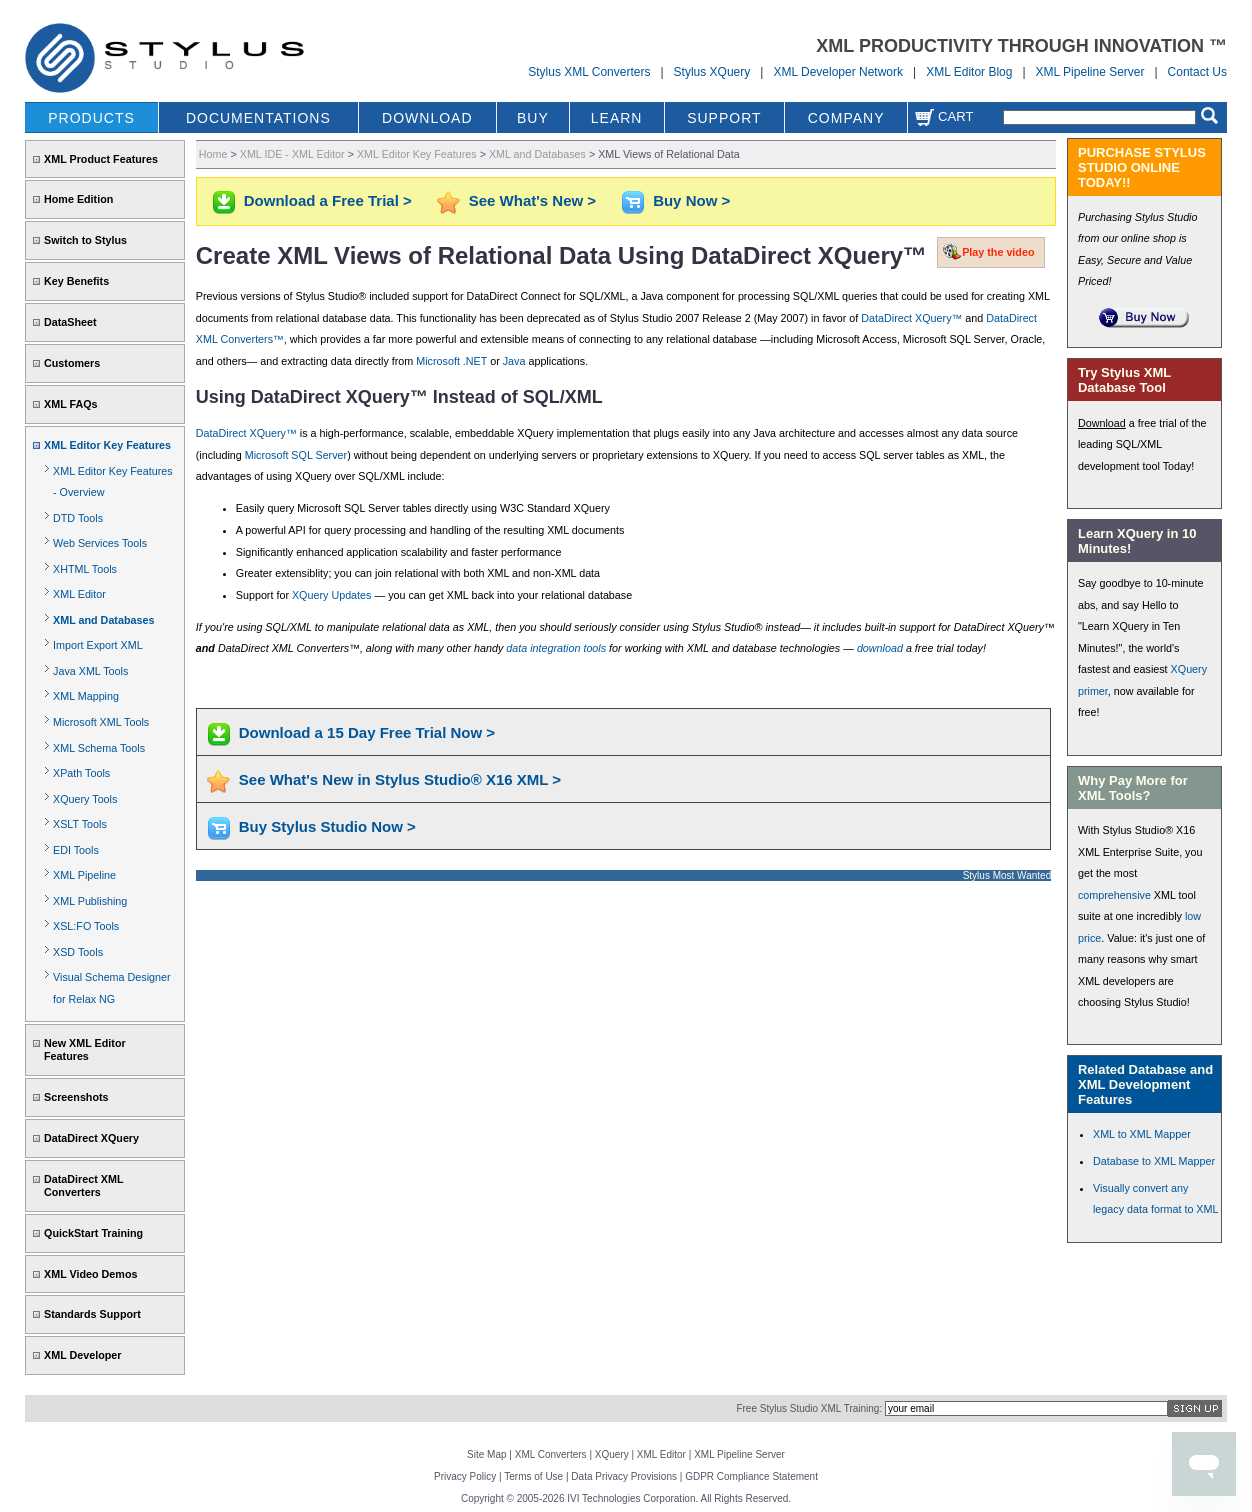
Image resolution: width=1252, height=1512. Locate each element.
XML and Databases (103, 620)
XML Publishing (90, 901)
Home (213, 154)
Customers (72, 363)
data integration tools (556, 648)
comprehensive (1114, 895)
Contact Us (1197, 72)
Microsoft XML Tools (101, 722)
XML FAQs (71, 404)
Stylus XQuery (712, 72)
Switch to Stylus (85, 240)
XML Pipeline (84, 875)
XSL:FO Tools (86, 926)
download (880, 648)
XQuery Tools (85, 799)
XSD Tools (78, 952)
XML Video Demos (90, 1274)
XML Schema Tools (99, 748)
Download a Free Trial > (328, 200)
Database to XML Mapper (1154, 1161)
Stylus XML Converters (589, 72)
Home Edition (78, 199)
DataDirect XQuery (91, 1138)
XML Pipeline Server (1090, 72)
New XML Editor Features (85, 1049)
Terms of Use (533, 1476)
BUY (533, 118)
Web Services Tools (100, 543)
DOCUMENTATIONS (258, 118)
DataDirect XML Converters (83, 1185)
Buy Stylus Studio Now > (327, 826)
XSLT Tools (80, 824)
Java (514, 361)
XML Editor (79, 594)
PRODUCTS (91, 118)
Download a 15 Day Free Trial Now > (367, 732)
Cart (944, 116)
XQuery (612, 1454)
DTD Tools (78, 518)
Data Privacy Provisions (624, 1476)
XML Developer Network (838, 72)
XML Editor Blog (969, 72)
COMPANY (846, 118)
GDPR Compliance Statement (751, 1476)
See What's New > (532, 200)
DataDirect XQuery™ (911, 318)
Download (1102, 423)
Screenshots (76, 1097)
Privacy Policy (465, 1476)
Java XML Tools (90, 671)
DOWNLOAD (427, 118)
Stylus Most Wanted (1007, 875)
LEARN (617, 118)
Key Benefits (76, 281)
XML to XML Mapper (1142, 1134)
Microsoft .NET (451, 361)
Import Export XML (98, 645)
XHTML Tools (85, 569)
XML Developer (82, 1355)
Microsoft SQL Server (296, 455)
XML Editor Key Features (107, 445)
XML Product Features (101, 159)
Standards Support (92, 1314)
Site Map (486, 1454)
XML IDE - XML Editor (292, 154)
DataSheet (70, 322)
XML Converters (551, 1454)
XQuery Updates (331, 595)
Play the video (998, 252)
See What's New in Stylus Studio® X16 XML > (400, 779)
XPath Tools (81, 773)
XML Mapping (86, 696)
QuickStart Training (93, 1233)
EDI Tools (76, 850)
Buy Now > (691, 200)
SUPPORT (724, 118)
